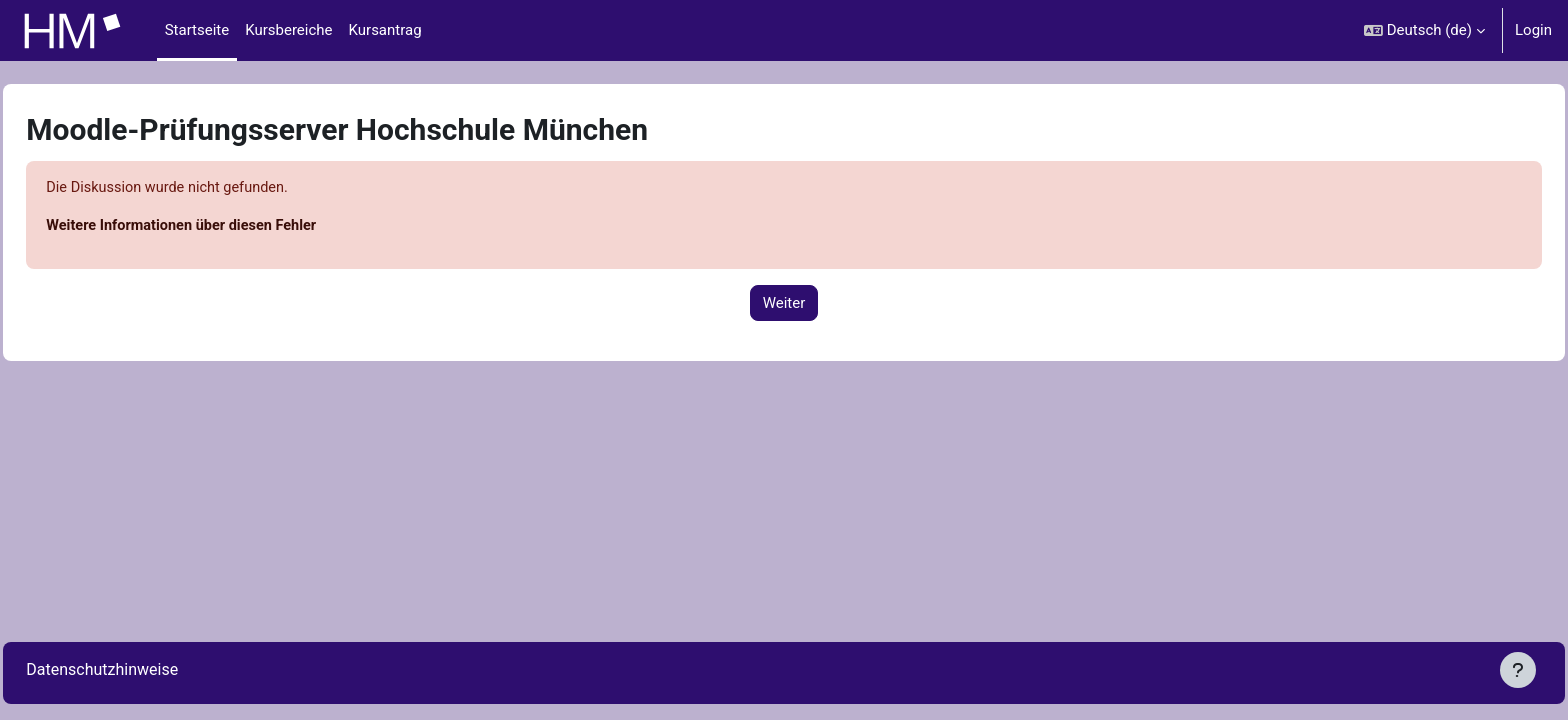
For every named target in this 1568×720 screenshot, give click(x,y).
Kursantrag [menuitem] (385, 30)
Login (1533, 30)
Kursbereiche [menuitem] (288, 30)
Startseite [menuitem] (197, 30)
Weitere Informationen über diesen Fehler (230, 227)
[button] (1424, 30)
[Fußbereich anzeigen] (1518, 670)
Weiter (784, 304)
